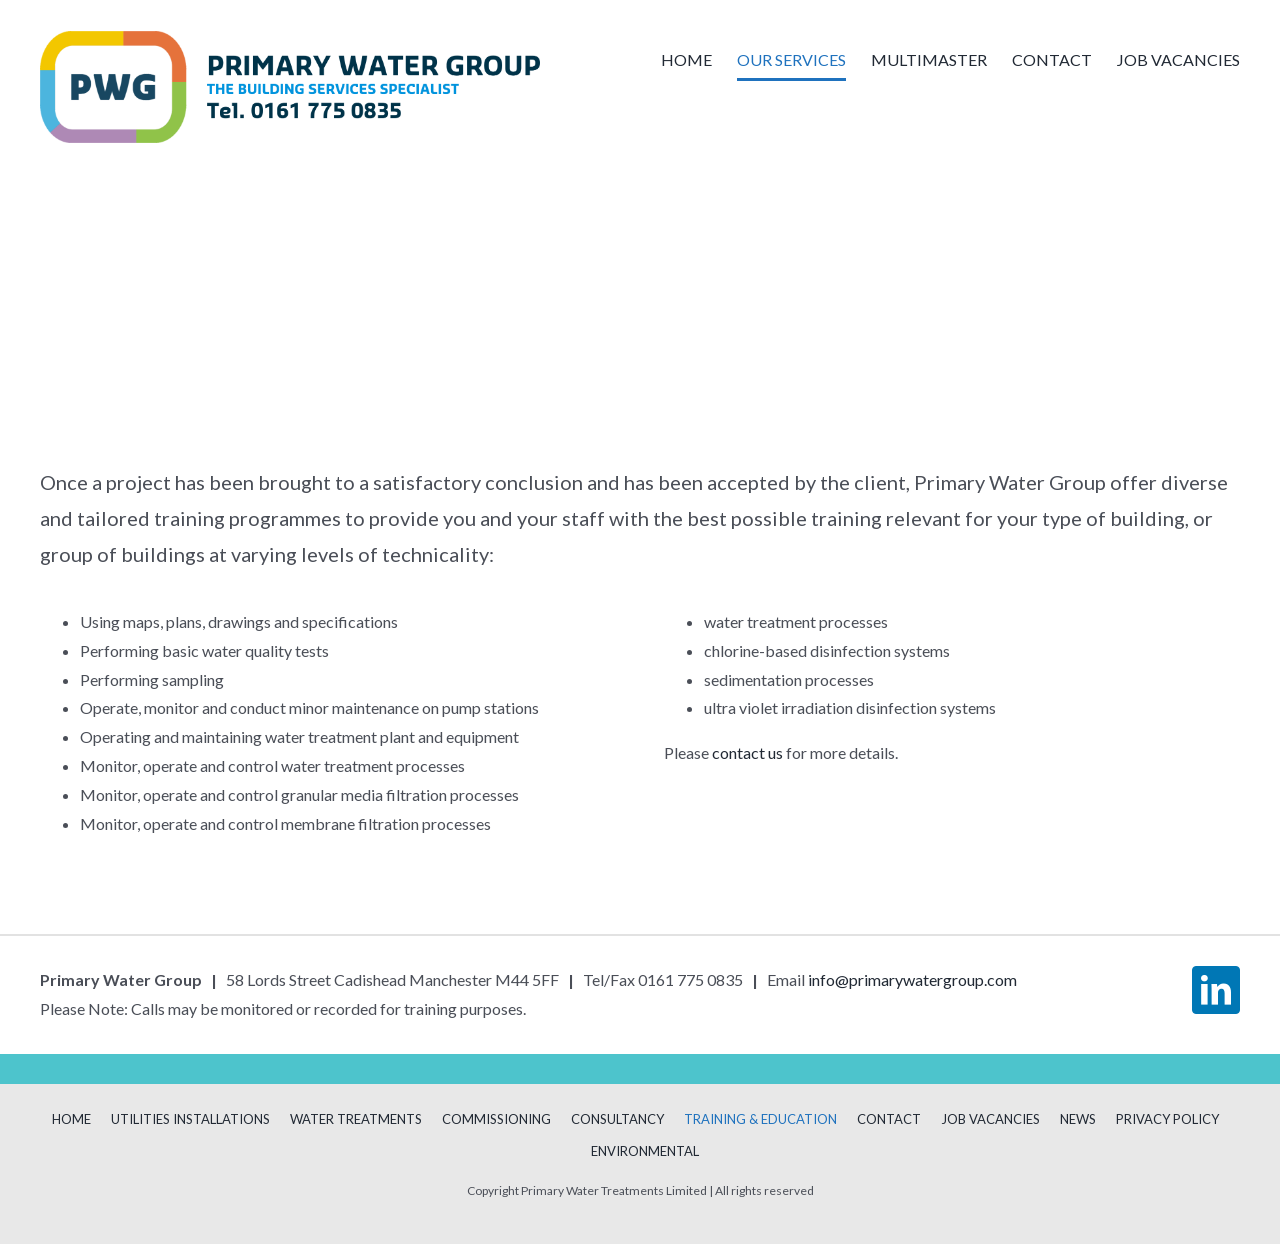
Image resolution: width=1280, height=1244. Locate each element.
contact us (747, 752)
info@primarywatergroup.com (912, 979)
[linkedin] (1216, 990)
